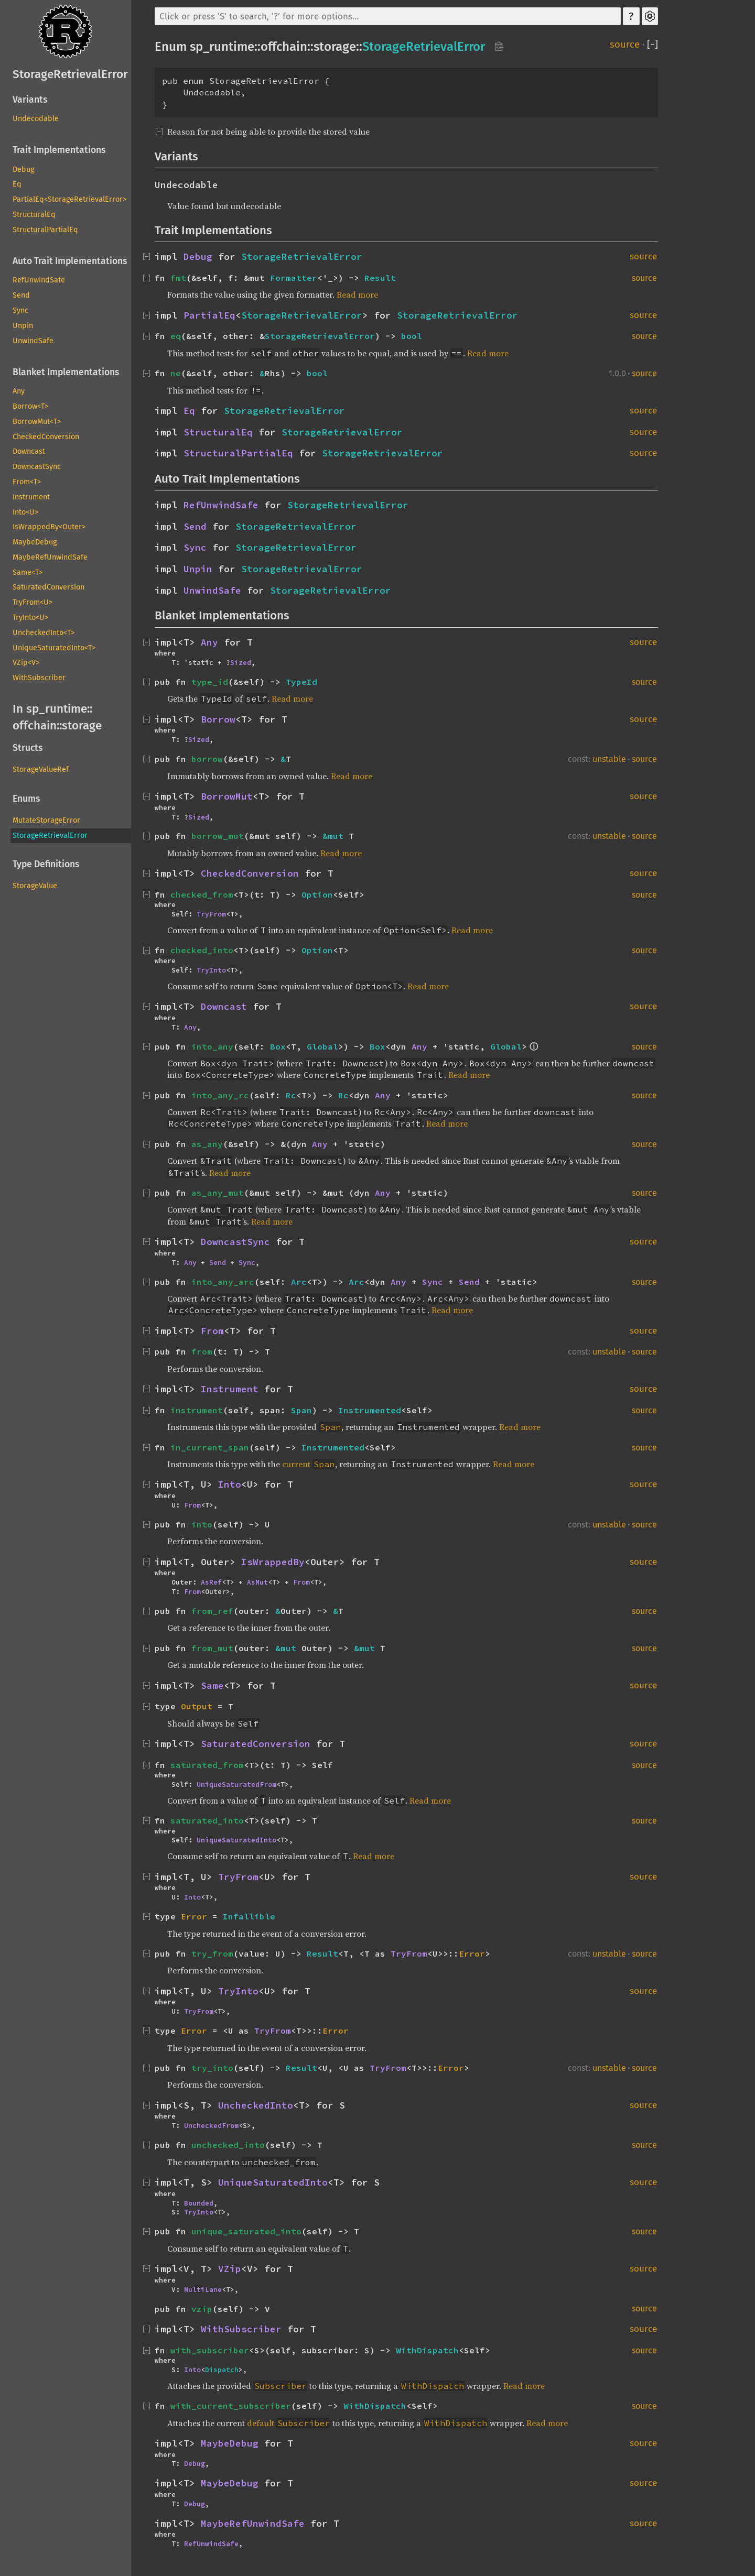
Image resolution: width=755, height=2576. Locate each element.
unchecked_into (228, 2145)
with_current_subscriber (230, 2405)
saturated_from (207, 1765)
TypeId (301, 681)
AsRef (211, 1582)
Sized (240, 662)
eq (175, 336)
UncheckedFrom (211, 2125)
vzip (201, 2309)
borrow (207, 759)
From (212, 1331)
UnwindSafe (33, 340)
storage (82, 725)
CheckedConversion (46, 436)
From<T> (27, 481)
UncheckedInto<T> (43, 632)
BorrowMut (227, 796)
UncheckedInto (255, 2105)
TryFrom (211, 914)
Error (194, 1916)
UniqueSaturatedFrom (236, 1784)
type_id (209, 681)
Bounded (198, 2203)
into (201, 1524)
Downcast (29, 451)
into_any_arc (222, 1281)
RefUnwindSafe (39, 280)
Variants (30, 99)
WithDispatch (427, 2350)
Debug (23, 169)
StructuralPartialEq (45, 229)
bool (411, 336)
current (296, 1464)
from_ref (212, 1611)
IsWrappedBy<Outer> (49, 526)
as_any (207, 1144)
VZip (229, 2269)
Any (19, 391)
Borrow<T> (30, 406)
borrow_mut (217, 836)
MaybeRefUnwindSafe (50, 557)
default (260, 2423)
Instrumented (369, 1410)
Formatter (293, 277)
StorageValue (35, 885)
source (625, 44)
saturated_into (207, 1820)
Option (317, 894)
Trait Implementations (59, 150)
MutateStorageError (46, 820)
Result (380, 277)
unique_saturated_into (246, 2231)
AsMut (257, 1582)
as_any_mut (217, 1192)
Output (196, 1706)
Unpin (23, 325)
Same (212, 1685)
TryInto (211, 970)
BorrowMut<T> (37, 421)
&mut (335, 836)
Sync (20, 310)
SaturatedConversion (48, 587)
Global (322, 1046)
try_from (212, 1953)
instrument (196, 1410)
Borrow (218, 719)
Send (21, 295)
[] (652, 44)
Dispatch (222, 2369)
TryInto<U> (30, 617)
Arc (299, 1281)
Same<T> (27, 572)
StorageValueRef (41, 769)
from (201, 1351)
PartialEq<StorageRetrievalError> (69, 199)
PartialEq (209, 315)
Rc (291, 1095)
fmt (178, 277)
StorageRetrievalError (70, 74)
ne (175, 373)
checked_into (201, 950)
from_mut (212, 1648)
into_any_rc (220, 1095)
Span (301, 1410)
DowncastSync (37, 466)
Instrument (31, 497)
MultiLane (203, 2289)
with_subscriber (209, 2350)
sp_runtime (56, 709)
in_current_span (209, 1447)
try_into (212, 2067)
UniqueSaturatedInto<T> (54, 647)
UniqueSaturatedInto (236, 1840)
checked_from (201, 894)
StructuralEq (34, 214)
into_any (212, 1046)
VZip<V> (26, 662)
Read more (357, 294)
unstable (609, 759)
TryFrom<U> (32, 602)
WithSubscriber (39, 677)
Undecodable (36, 118)
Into (229, 1484)
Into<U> (25, 512)
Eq (17, 184)
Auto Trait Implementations (70, 261)
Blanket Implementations (66, 372)
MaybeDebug (35, 542)
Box (278, 1046)
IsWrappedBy (273, 1562)
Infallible (249, 1916)
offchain (35, 725)
